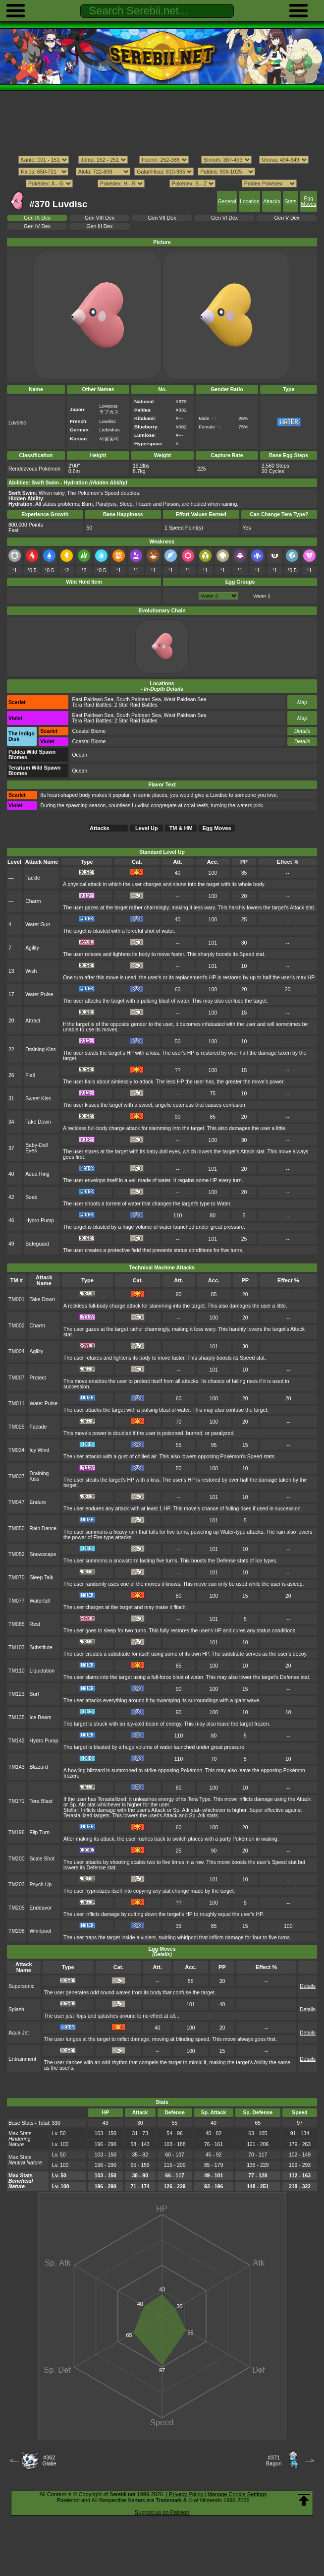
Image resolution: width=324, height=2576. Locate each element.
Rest (35, 1624)
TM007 (16, 1377)
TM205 (16, 1908)
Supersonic (21, 1986)
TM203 (16, 1884)
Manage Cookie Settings (237, 2494)
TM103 (16, 1647)
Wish (31, 971)
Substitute (41, 1647)
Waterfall (40, 1601)
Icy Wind (40, 1450)
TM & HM (181, 828)
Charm (33, 901)
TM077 (16, 1601)
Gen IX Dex (37, 218)
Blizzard (39, 1767)
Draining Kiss (40, 1049)
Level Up (146, 828)
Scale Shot (42, 1858)
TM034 (16, 1450)
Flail (30, 1075)
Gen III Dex (100, 226)
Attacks (271, 201)
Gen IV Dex (37, 226)
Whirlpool (41, 1931)
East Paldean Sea (92, 699)
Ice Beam (41, 1717)
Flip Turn (40, 1832)
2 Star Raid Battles (136, 705)
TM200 (16, 1858)
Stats (291, 201)
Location (249, 201)
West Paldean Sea (185, 699)
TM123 (16, 1694)
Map (302, 702)
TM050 (16, 1528)
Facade (38, 1427)
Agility (32, 948)
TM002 (16, 1325)
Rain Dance (43, 1528)
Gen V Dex (286, 218)
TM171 (16, 1801)
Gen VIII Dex (99, 218)
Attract (32, 1020)
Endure (38, 1502)
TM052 (16, 1554)
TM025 (16, 1427)
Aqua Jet (18, 2033)
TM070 (16, 1577)
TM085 (16, 1624)
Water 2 (261, 596)
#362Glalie (49, 2460)
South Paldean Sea (138, 699)
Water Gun (37, 924)
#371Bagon (274, 2460)
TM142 (16, 1740)
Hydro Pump (39, 1220)
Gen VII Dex (162, 218)
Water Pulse (39, 994)
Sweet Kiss (38, 1098)
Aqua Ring (37, 1174)
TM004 (16, 1351)
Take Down (38, 1122)
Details (302, 731)
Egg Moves (308, 201)
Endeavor (41, 1908)
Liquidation (42, 1671)
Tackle (32, 878)
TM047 (16, 1502)
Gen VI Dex (224, 218)
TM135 (16, 1717)
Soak (31, 1197)
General (227, 201)
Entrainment (22, 2059)
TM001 (16, 1299)
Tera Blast (41, 1801)
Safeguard (37, 1244)
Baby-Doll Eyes (36, 1147)
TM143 (16, 1767)
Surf (34, 1694)
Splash (16, 2009)
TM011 (16, 1403)
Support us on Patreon (162, 2512)
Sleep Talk (42, 1577)
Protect (38, 1377)
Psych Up (41, 1884)
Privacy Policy (186, 2494)
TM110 (16, 1671)
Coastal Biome (89, 731)
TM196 (16, 1832)
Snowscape (43, 1554)
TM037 (16, 1476)
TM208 (16, 1931)
